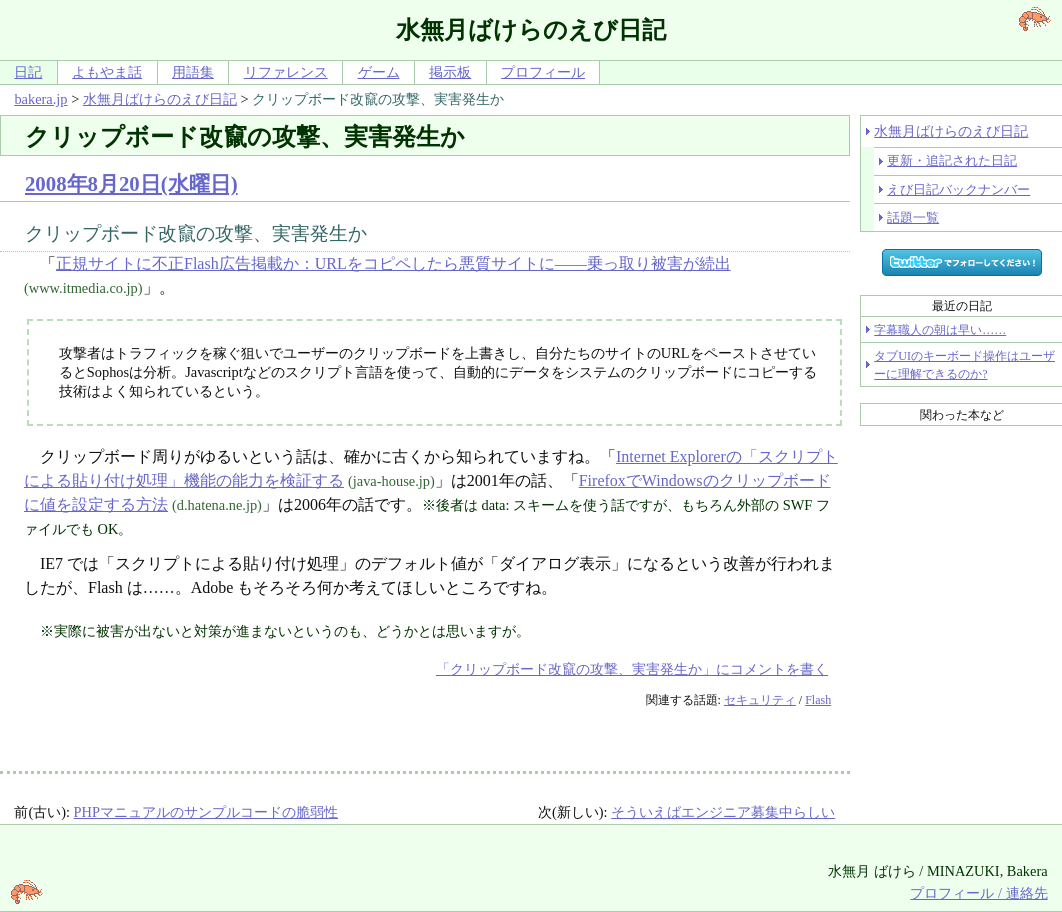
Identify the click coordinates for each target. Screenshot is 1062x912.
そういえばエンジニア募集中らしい (723, 812)
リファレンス (286, 72)
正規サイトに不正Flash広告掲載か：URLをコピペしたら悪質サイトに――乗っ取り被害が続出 (393, 263)
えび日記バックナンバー (958, 189)
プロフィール (543, 72)
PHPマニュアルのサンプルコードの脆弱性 (206, 812)
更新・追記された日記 (952, 160)
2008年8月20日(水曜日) (131, 183)
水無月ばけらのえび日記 (160, 99)
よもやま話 (107, 72)
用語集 (193, 72)
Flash (818, 700)
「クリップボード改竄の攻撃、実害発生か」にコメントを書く (632, 669)
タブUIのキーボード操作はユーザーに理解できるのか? (964, 365)
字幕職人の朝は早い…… (940, 330)
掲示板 (450, 72)
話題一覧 (913, 217)
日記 (28, 72)
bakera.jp (40, 99)
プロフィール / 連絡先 (978, 893)
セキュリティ (760, 700)
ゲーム (379, 72)
